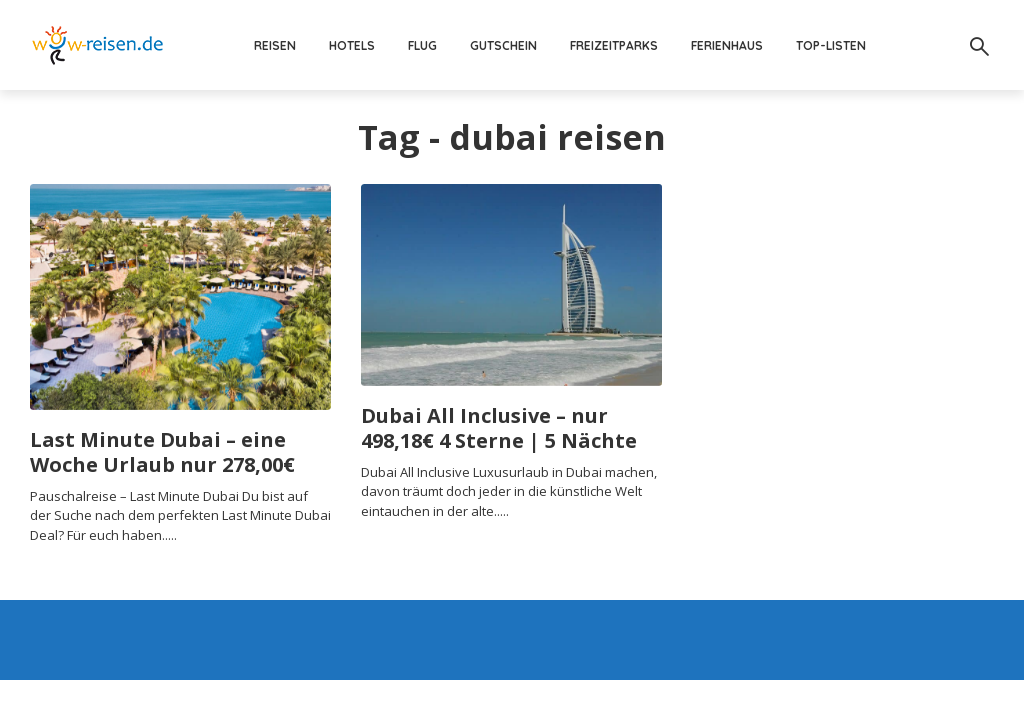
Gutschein (503, 45)
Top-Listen (831, 45)
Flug (422, 45)
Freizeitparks (614, 45)
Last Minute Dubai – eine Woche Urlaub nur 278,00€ (162, 452)
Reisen (275, 45)
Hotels (352, 45)
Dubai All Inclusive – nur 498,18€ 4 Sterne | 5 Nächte (499, 428)
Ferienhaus (727, 45)
